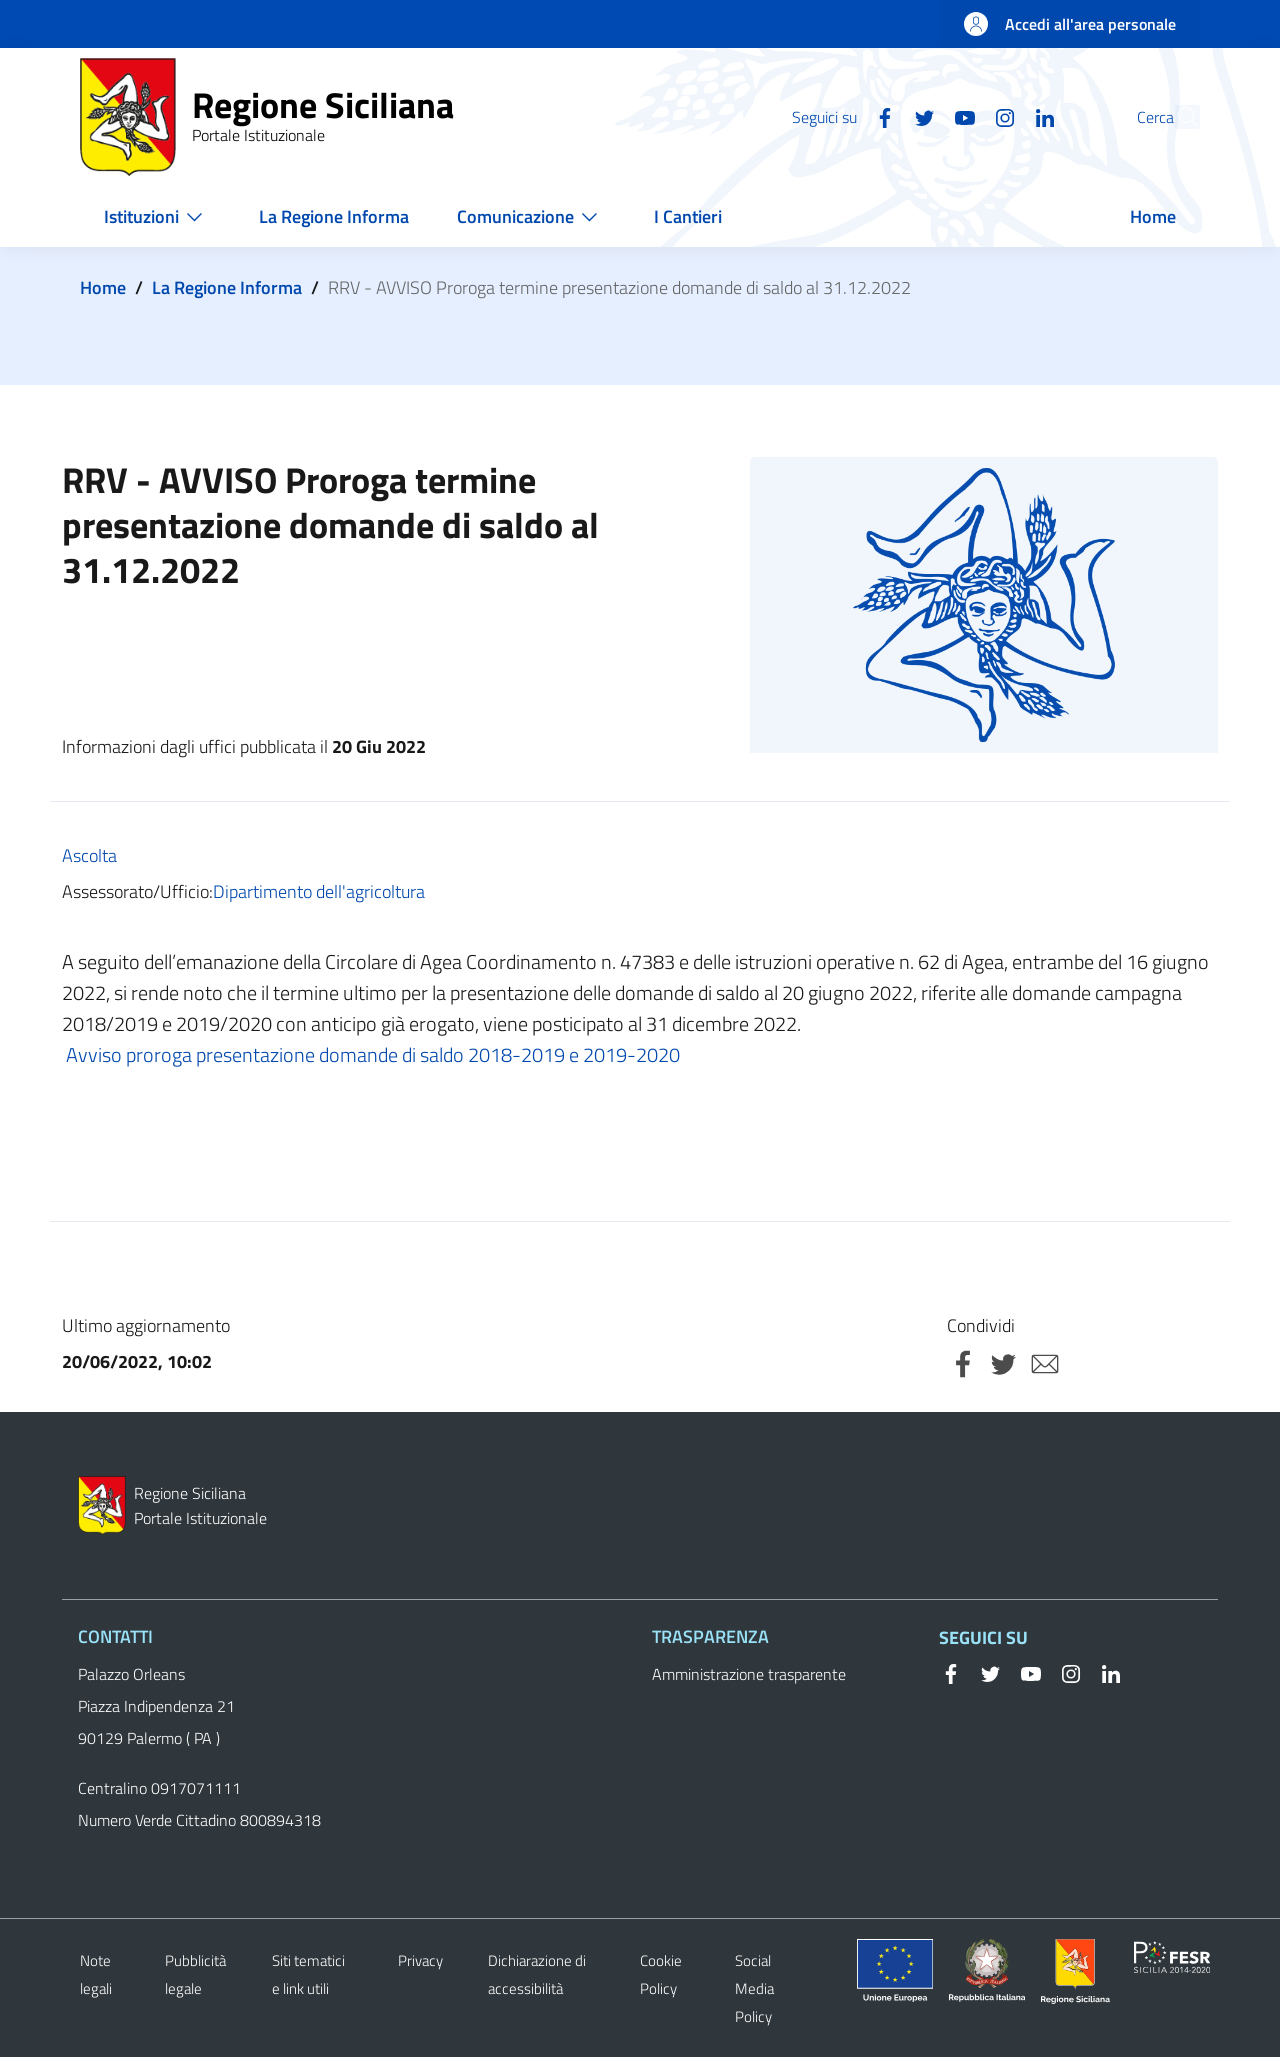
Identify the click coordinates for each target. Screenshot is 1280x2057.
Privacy (420, 1960)
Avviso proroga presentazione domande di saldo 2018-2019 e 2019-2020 (371, 1054)
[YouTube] (919, 116)
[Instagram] (959, 116)
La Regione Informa (227, 287)
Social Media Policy (754, 1988)
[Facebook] (839, 116)
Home (103, 287)
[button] (1176, 117)
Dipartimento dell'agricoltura (319, 891)
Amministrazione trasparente (749, 1674)
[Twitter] (879, 116)
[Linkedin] (999, 116)
